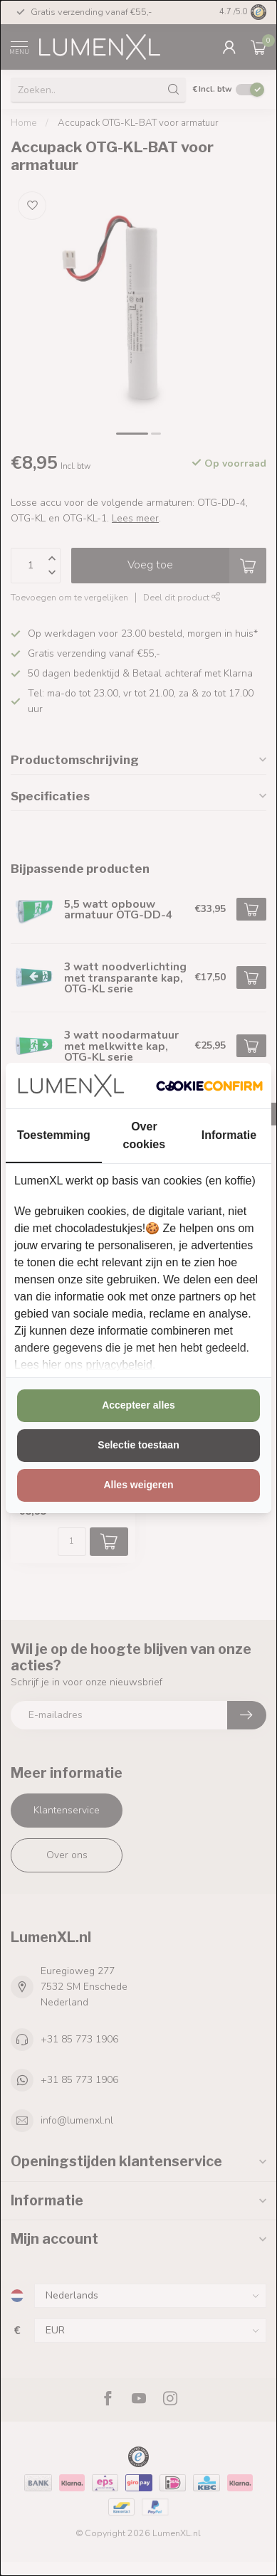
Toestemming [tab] (53, 1135)
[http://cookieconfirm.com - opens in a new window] (209, 1085)
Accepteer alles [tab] (138, 1405)
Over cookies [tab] (144, 1135)
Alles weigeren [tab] (138, 1484)
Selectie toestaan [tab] (138, 1445)
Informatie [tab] (229, 1135)
